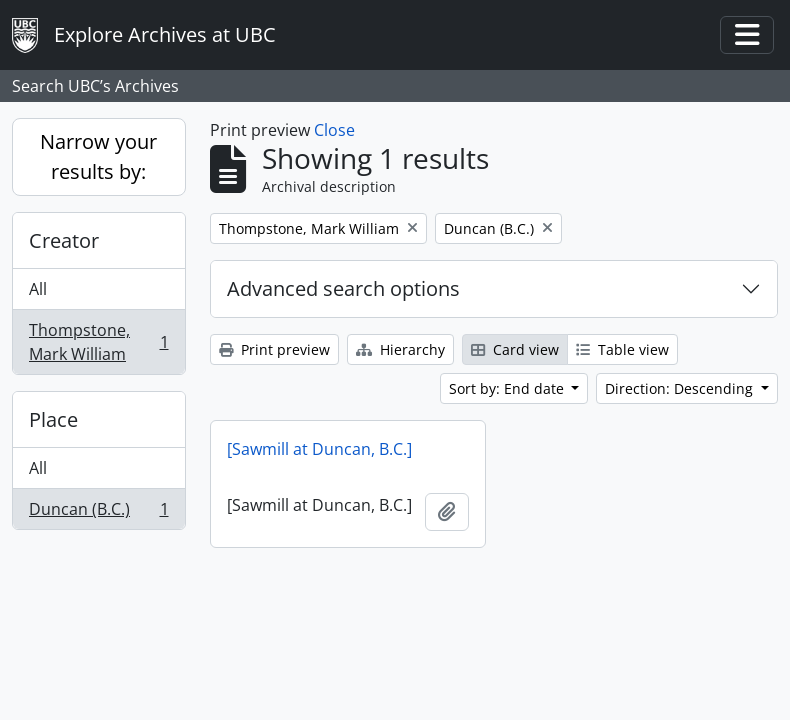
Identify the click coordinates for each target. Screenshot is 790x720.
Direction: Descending (681, 388)
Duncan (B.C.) (98, 513)
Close (334, 130)
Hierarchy (400, 349)
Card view (515, 349)
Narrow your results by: (98, 156)
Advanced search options (343, 288)
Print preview (274, 349)
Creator (64, 240)
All (38, 289)
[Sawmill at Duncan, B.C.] (319, 449)
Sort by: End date (508, 388)
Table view (622, 349)
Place (53, 419)
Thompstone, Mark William (98, 342)
